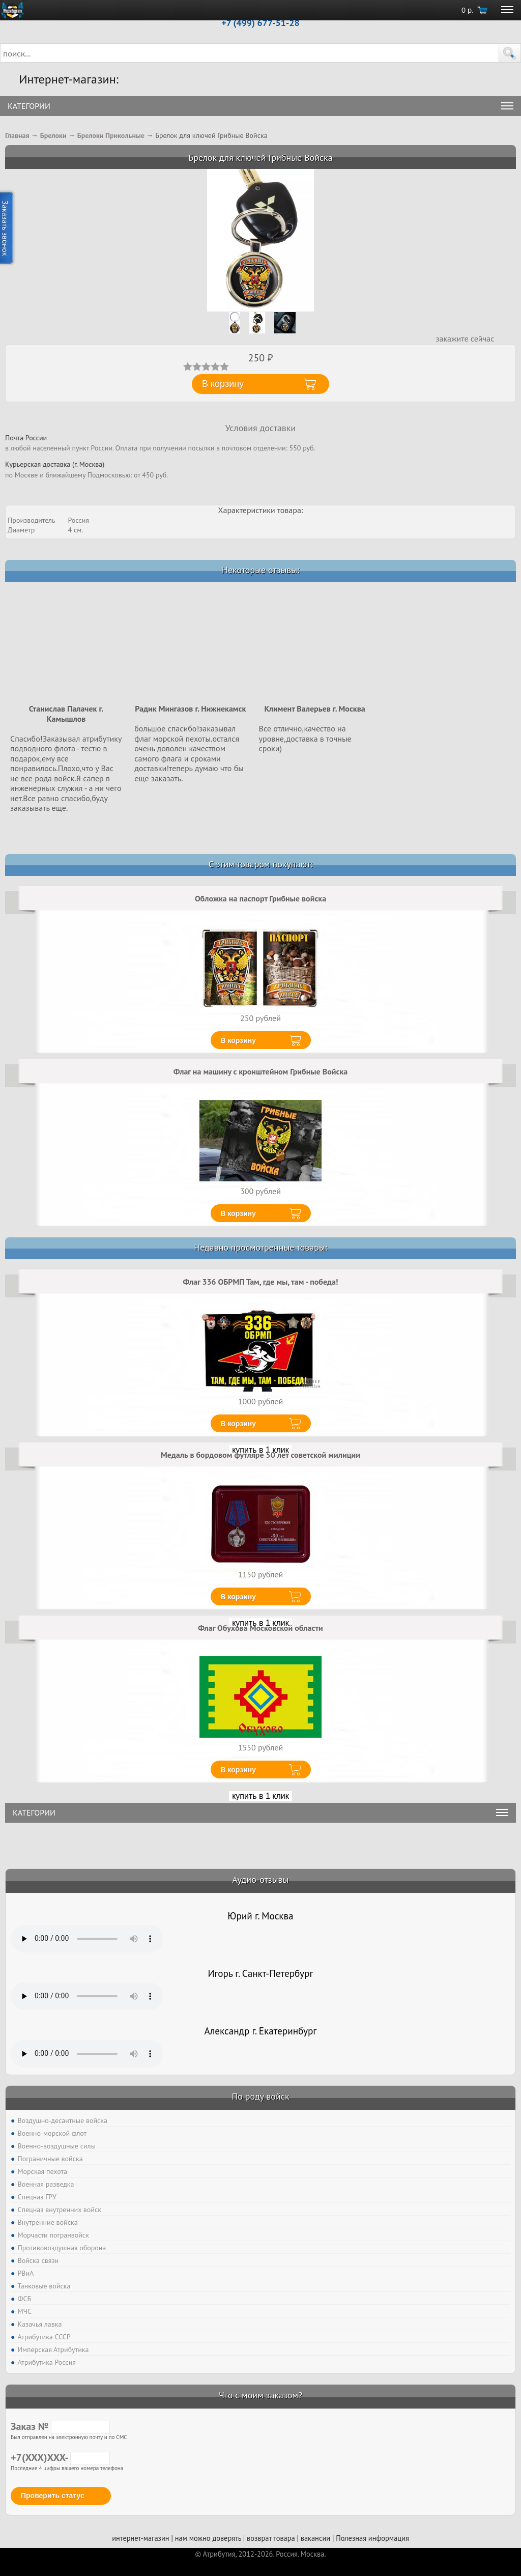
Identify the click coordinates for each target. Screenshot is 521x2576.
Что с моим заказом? (260, 2395)
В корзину (238, 1040)
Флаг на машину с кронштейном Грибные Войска (260, 1071)
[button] (510, 53)
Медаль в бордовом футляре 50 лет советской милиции (260, 1455)
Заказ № (60, 2426)
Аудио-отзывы (261, 1879)
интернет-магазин (140, 2538)
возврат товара (271, 2538)
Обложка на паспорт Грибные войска (260, 898)
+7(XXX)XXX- (60, 2457)
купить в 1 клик (260, 1796)
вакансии (315, 2538)
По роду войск (260, 2096)
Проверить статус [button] (52, 2496)
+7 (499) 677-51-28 (260, 23)
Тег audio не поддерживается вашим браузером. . (87, 1938)
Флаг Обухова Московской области (260, 1628)
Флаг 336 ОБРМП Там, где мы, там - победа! (260, 1282)
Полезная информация (372, 2538)
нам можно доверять (208, 2538)
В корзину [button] (223, 384)
